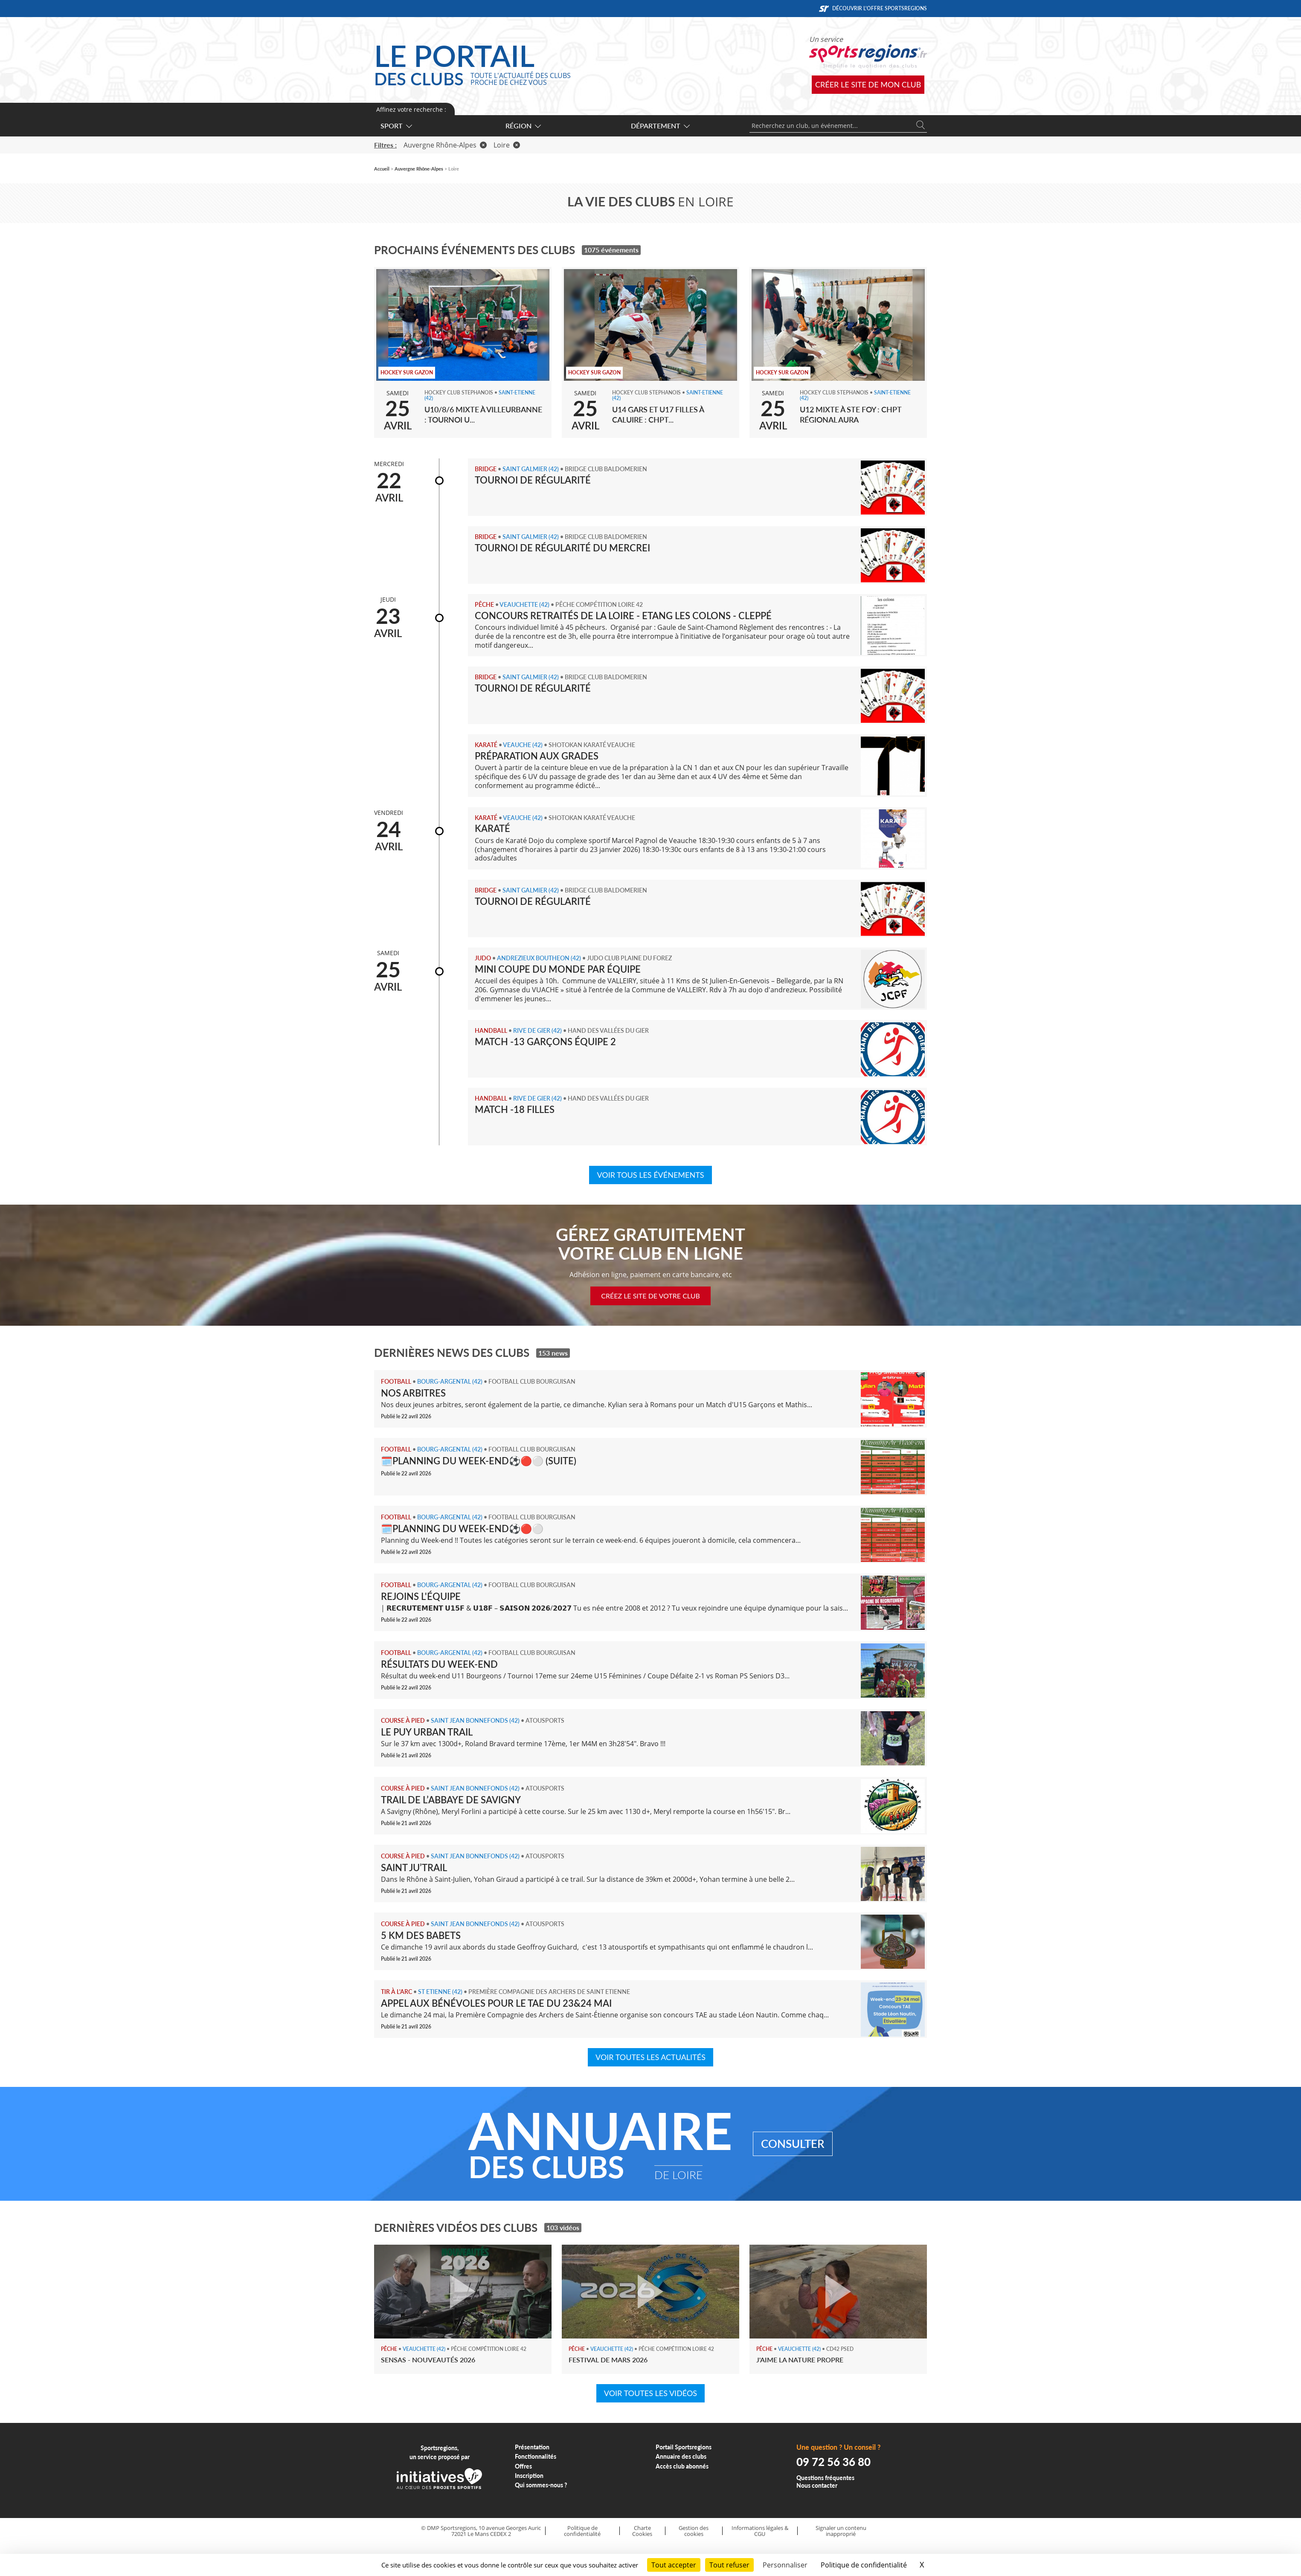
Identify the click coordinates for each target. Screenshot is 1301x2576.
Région (522, 126)
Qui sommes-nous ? (541, 2485)
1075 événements (611, 250)
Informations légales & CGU (760, 2531)
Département (660, 126)
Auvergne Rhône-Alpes (445, 145)
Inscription (529, 2475)
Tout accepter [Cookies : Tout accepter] (673, 2565)
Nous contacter (816, 2485)
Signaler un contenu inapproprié (841, 2531)
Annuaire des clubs (681, 2456)
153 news (553, 1353)
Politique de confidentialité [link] (864, 2565)
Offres (523, 2466)
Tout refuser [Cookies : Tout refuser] (729, 2565)
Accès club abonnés (682, 2466)
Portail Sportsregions (683, 2447)
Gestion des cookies (694, 2531)
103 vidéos (562, 2227)
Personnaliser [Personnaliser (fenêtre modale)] (785, 2565)
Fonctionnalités (535, 2456)
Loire (507, 145)
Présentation (532, 2447)
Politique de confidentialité (582, 2531)
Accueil (381, 168)
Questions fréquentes (825, 2477)
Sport (395, 126)
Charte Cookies (642, 2531)
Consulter (793, 2143)
